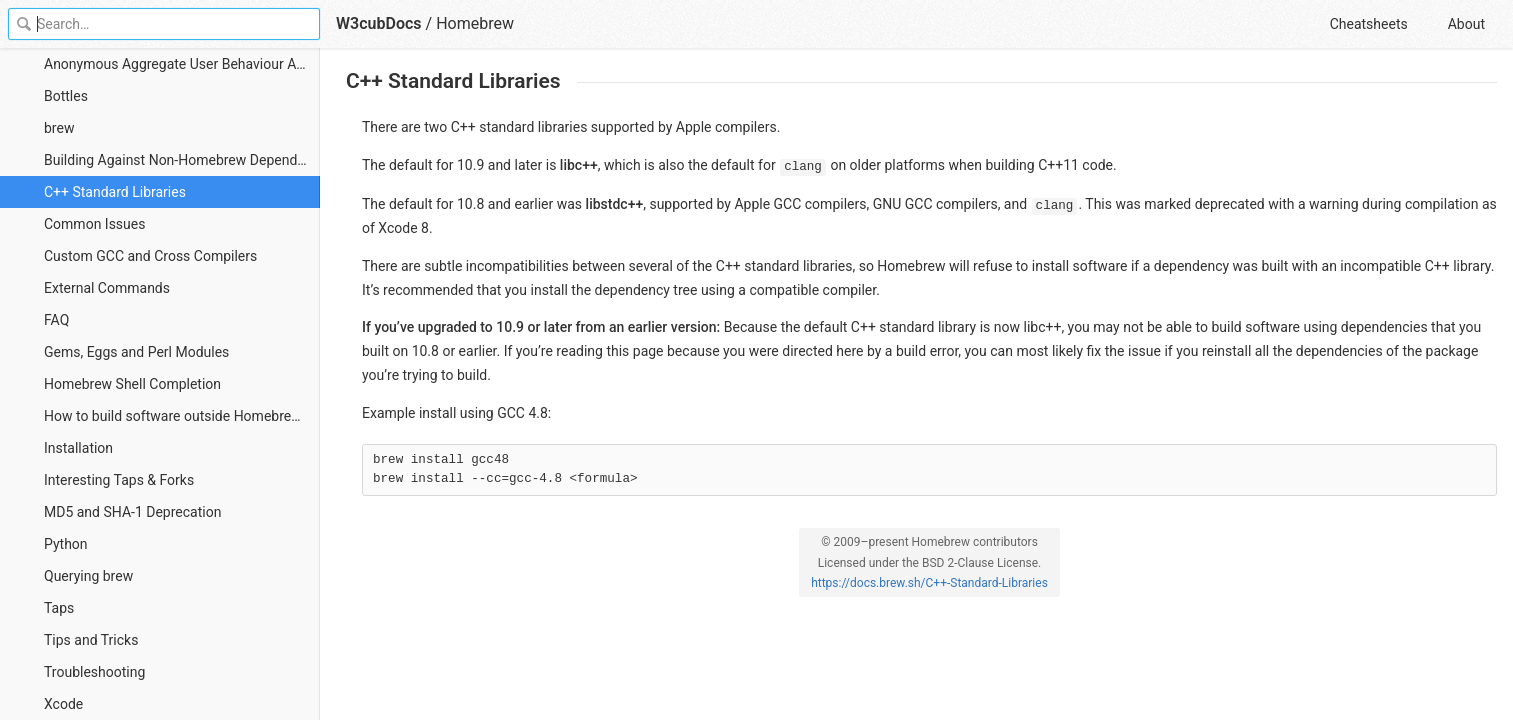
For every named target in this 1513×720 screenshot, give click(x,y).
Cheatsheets (1369, 24)
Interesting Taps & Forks (119, 480)
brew (59, 128)
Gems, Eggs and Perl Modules (136, 352)
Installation (78, 448)
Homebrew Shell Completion (132, 384)
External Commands (107, 288)
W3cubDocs (379, 23)
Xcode (63, 704)
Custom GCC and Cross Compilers (150, 256)
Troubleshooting (94, 672)
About (1466, 24)
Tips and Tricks (91, 640)
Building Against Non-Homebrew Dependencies (182, 160)
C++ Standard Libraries (115, 192)
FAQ (56, 320)
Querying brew (88, 576)
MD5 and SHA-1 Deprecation (132, 512)
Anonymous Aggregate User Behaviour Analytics (182, 64)
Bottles (66, 96)
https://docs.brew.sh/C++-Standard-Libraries (929, 583)
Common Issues (94, 224)
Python (66, 544)
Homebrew (475, 23)
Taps (59, 608)
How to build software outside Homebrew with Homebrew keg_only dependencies (182, 416)
